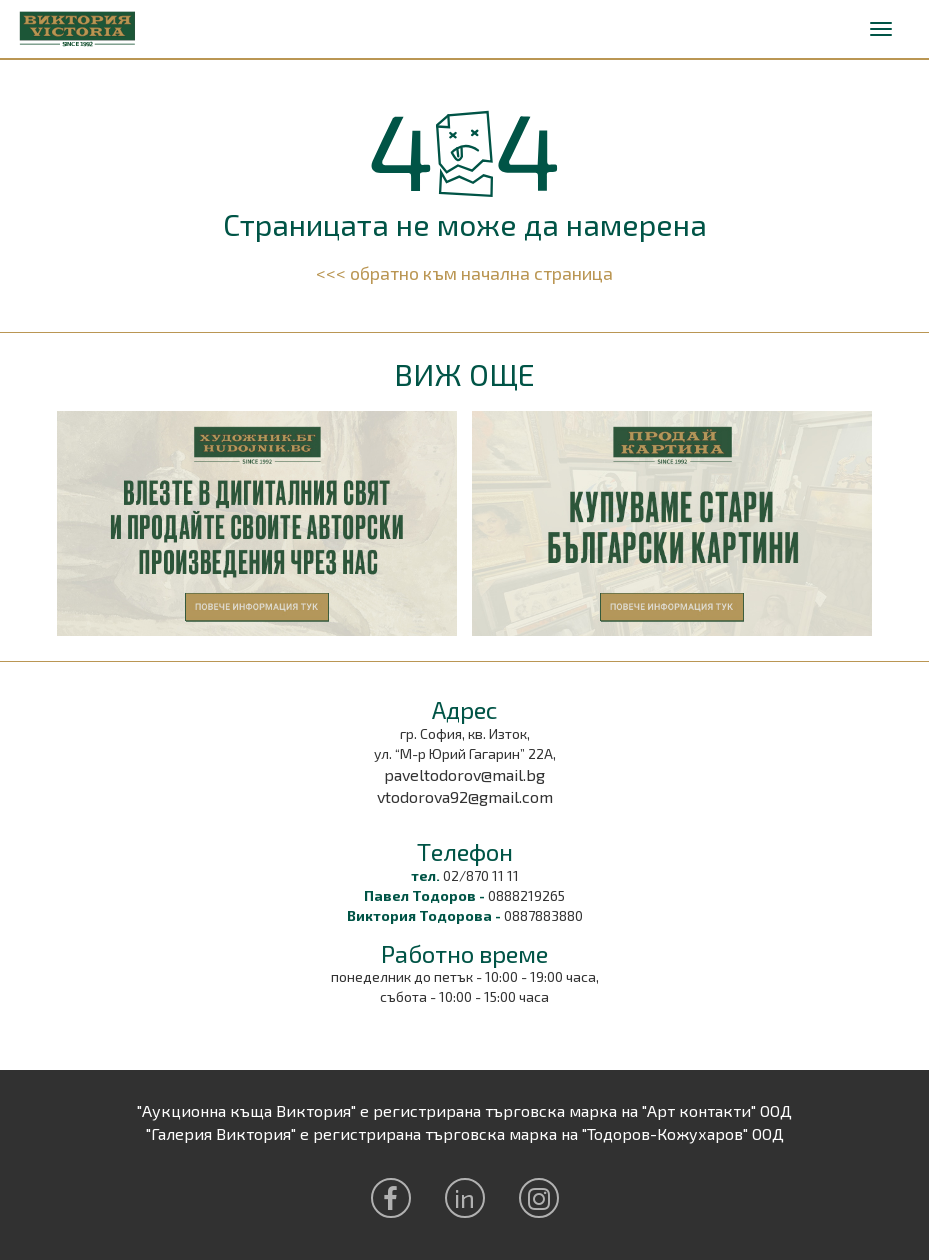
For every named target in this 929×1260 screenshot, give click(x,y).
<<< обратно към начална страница (464, 273)
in (464, 1197)
